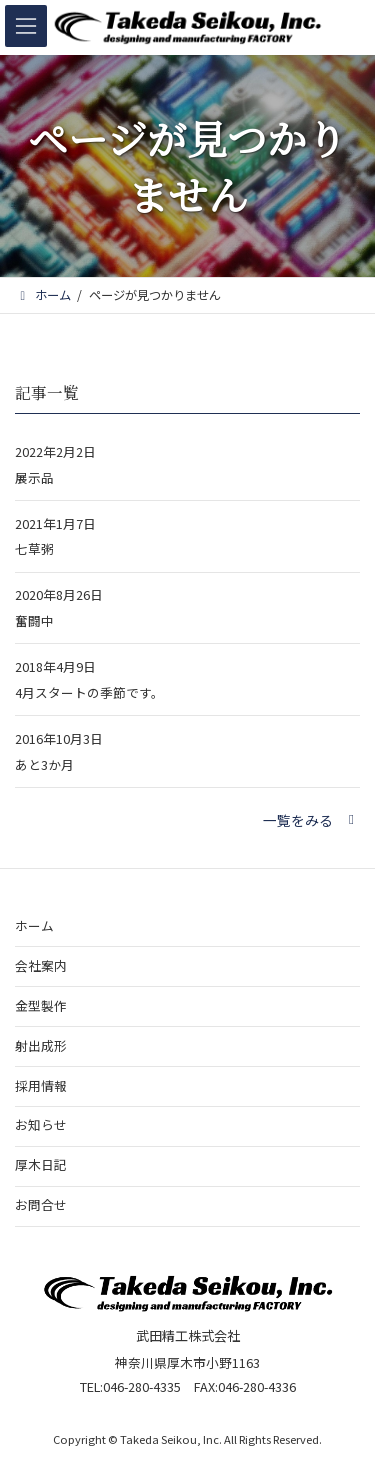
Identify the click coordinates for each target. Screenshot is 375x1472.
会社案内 (41, 964)
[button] (311, 820)
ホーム (34, 924)
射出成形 (41, 1044)
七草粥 (34, 549)
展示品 (34, 477)
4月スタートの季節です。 (89, 692)
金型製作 (41, 1004)
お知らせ (41, 1124)
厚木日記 (41, 1164)
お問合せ (41, 1204)
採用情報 (41, 1084)
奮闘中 (34, 621)
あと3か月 (44, 764)
